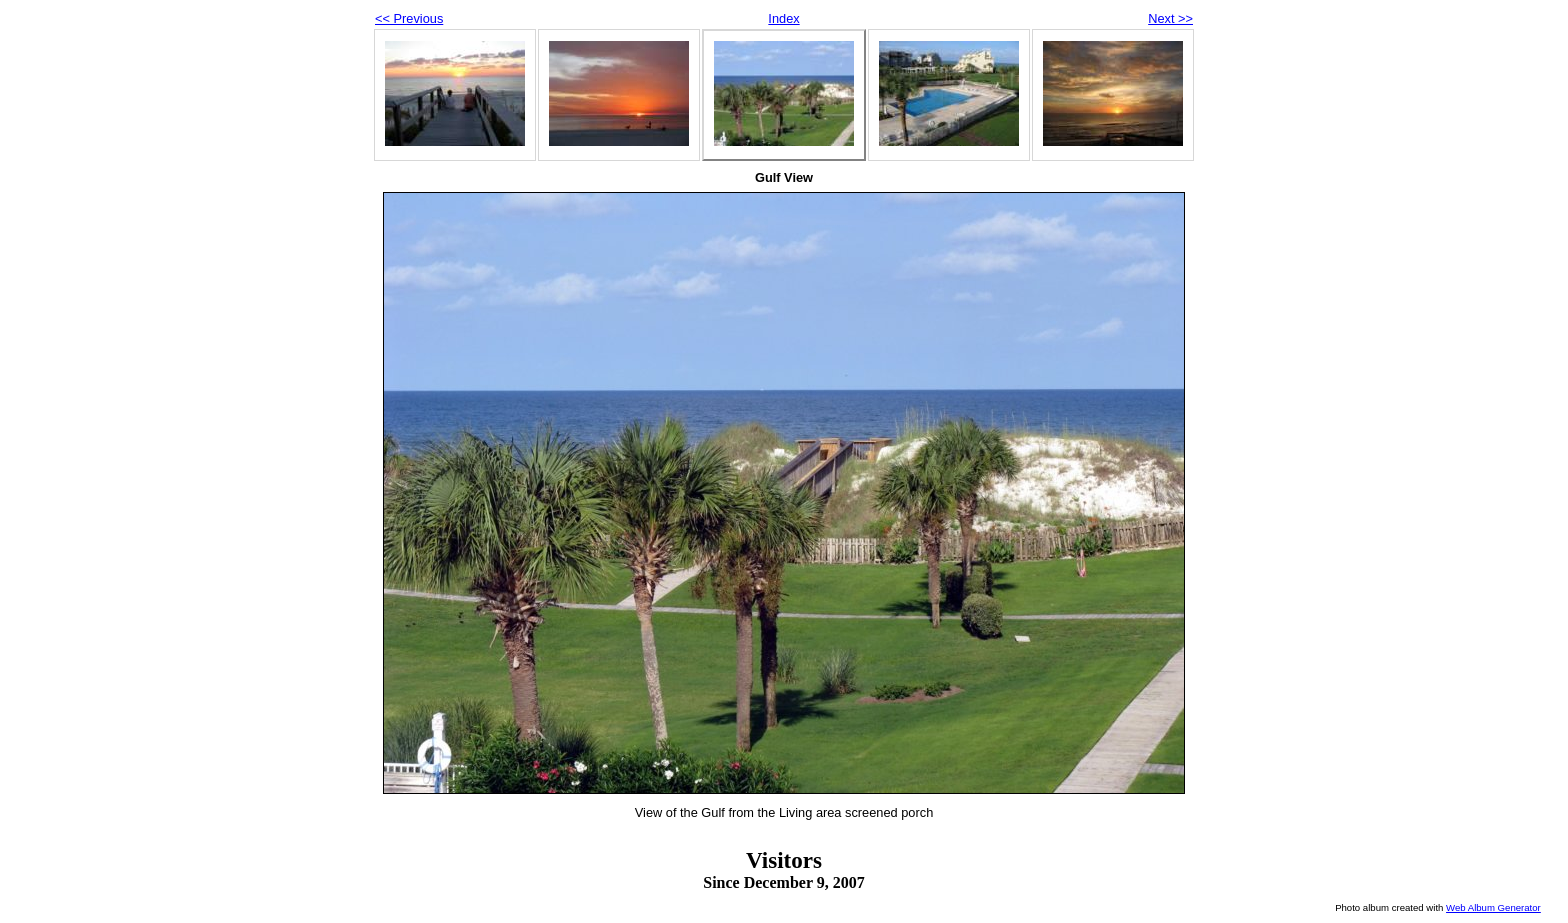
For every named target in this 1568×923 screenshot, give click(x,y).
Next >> (1170, 18)
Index (783, 18)
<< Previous (409, 18)
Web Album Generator (1493, 907)
